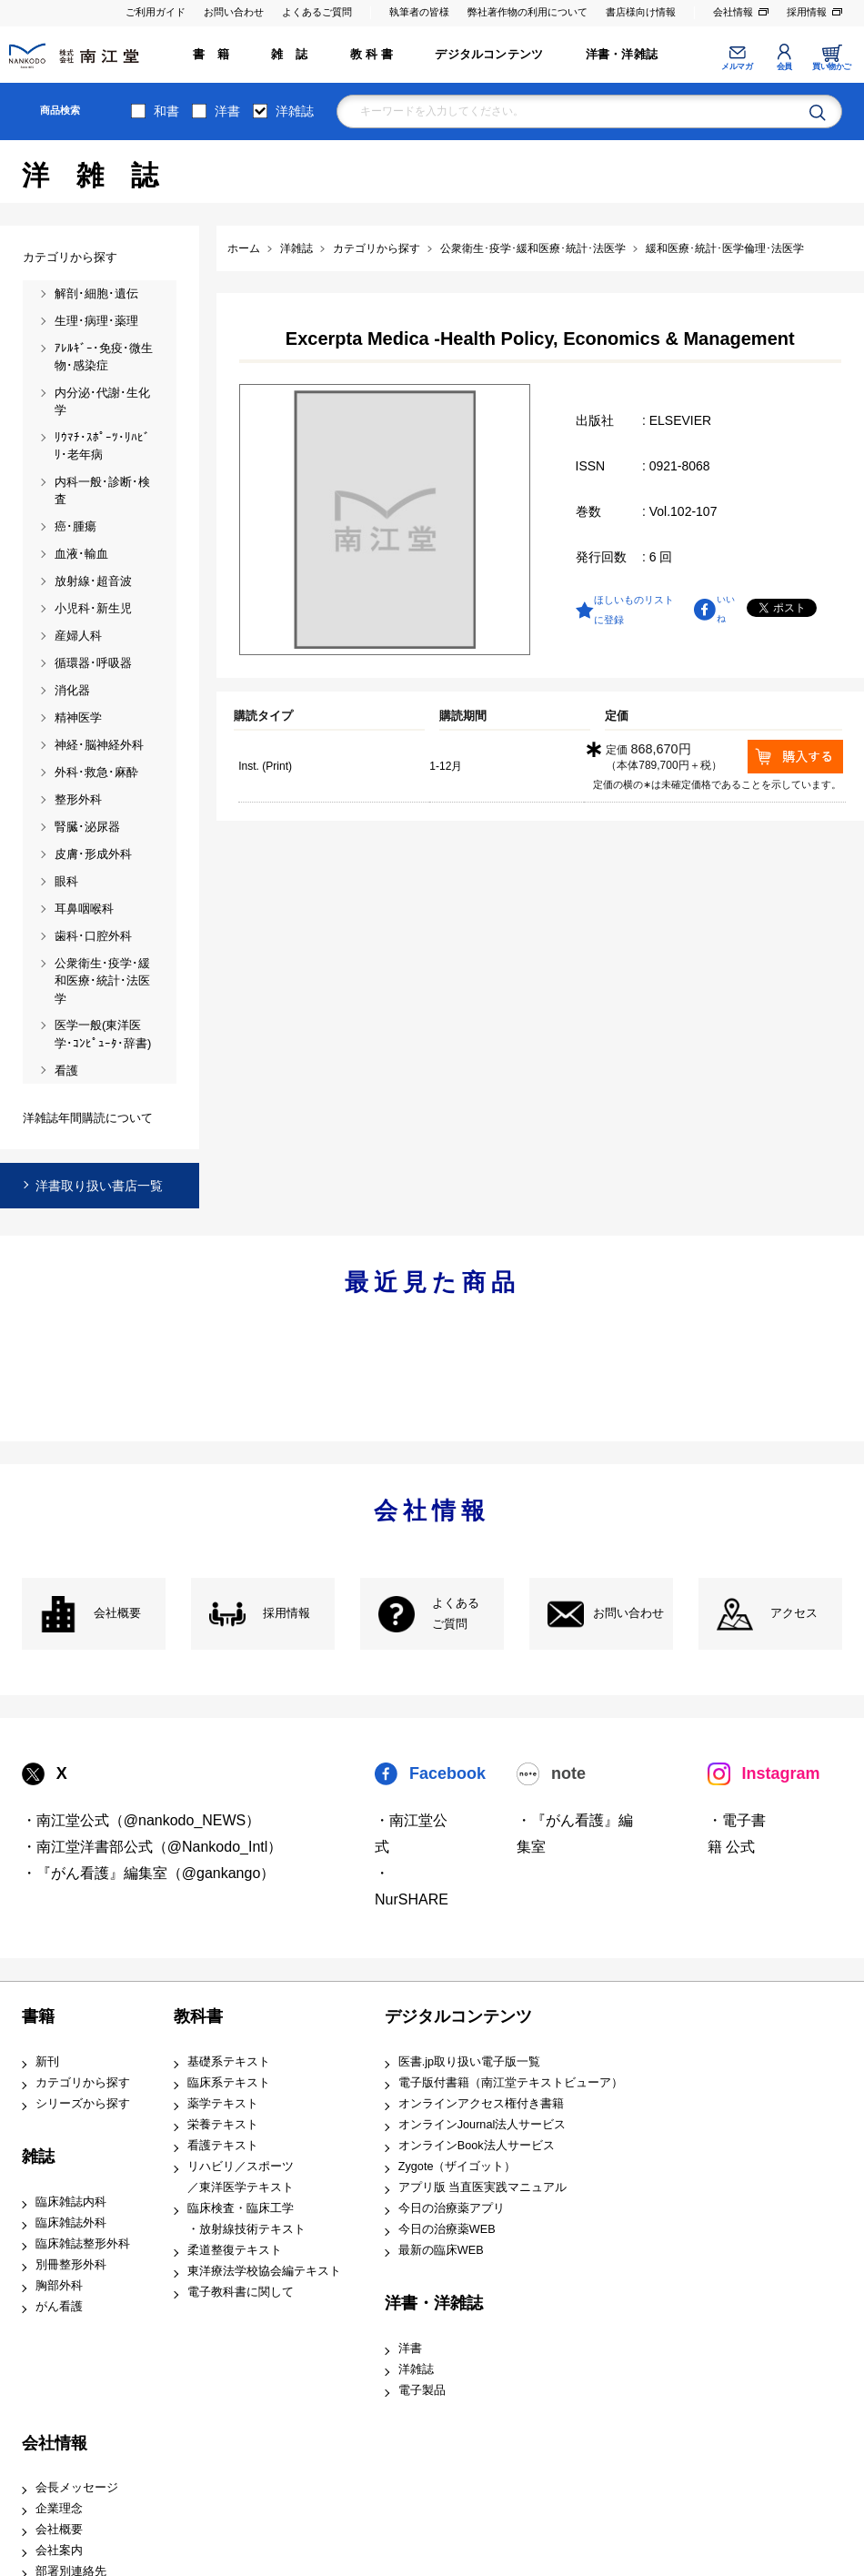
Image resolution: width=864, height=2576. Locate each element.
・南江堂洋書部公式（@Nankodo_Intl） (152, 1846)
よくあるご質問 (317, 11)
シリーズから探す (82, 2103)
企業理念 (59, 2508)
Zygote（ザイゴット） (457, 2166)
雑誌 (38, 2156)
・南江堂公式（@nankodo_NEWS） (141, 1820)
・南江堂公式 (411, 1833)
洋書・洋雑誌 (622, 54)
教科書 (198, 2016)
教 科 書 (371, 54)
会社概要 (117, 1613)
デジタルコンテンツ (489, 54)
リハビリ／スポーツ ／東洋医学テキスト (240, 2177)
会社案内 (59, 2550)
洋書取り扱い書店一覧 (99, 1185)
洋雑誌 (295, 111)
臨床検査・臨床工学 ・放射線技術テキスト (246, 2219)
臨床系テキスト (228, 2082)
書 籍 (211, 54)
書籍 (38, 2016)
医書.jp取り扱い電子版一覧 (469, 2062)
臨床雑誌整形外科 (82, 2244)
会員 (784, 66)
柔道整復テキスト (234, 2250)
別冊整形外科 (70, 2264)
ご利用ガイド (156, 11)
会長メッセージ (76, 2487)
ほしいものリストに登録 (634, 609)
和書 (166, 111)
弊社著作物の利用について (527, 11)
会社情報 (733, 11)
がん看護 (59, 2306)
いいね (726, 608)
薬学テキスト (222, 2103)
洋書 (227, 111)
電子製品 (422, 2390)
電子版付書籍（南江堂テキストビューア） (510, 2082)
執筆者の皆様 (419, 11)
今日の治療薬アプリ (451, 2208)
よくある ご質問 (455, 1614)
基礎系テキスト (228, 2062)
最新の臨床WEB (441, 2250)
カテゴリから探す (82, 2082)
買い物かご (831, 66)
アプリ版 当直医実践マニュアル (483, 2187)
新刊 (47, 2062)
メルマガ (736, 66)
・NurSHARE (411, 1886)
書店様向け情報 (641, 11)
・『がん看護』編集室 (575, 1833)
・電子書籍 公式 (737, 1833)
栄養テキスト (222, 2124)
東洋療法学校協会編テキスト (264, 2271)
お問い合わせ (234, 11)
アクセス (794, 1613)
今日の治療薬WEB (447, 2229)
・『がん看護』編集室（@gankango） (149, 1873)
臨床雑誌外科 (70, 2223)
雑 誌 (289, 54)
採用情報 (807, 11)
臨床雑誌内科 (70, 2202)
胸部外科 (59, 2285)
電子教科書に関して (240, 2292)
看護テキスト (222, 2145)
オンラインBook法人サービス (476, 2145)
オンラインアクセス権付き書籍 (481, 2103)
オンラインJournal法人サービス (482, 2124)
